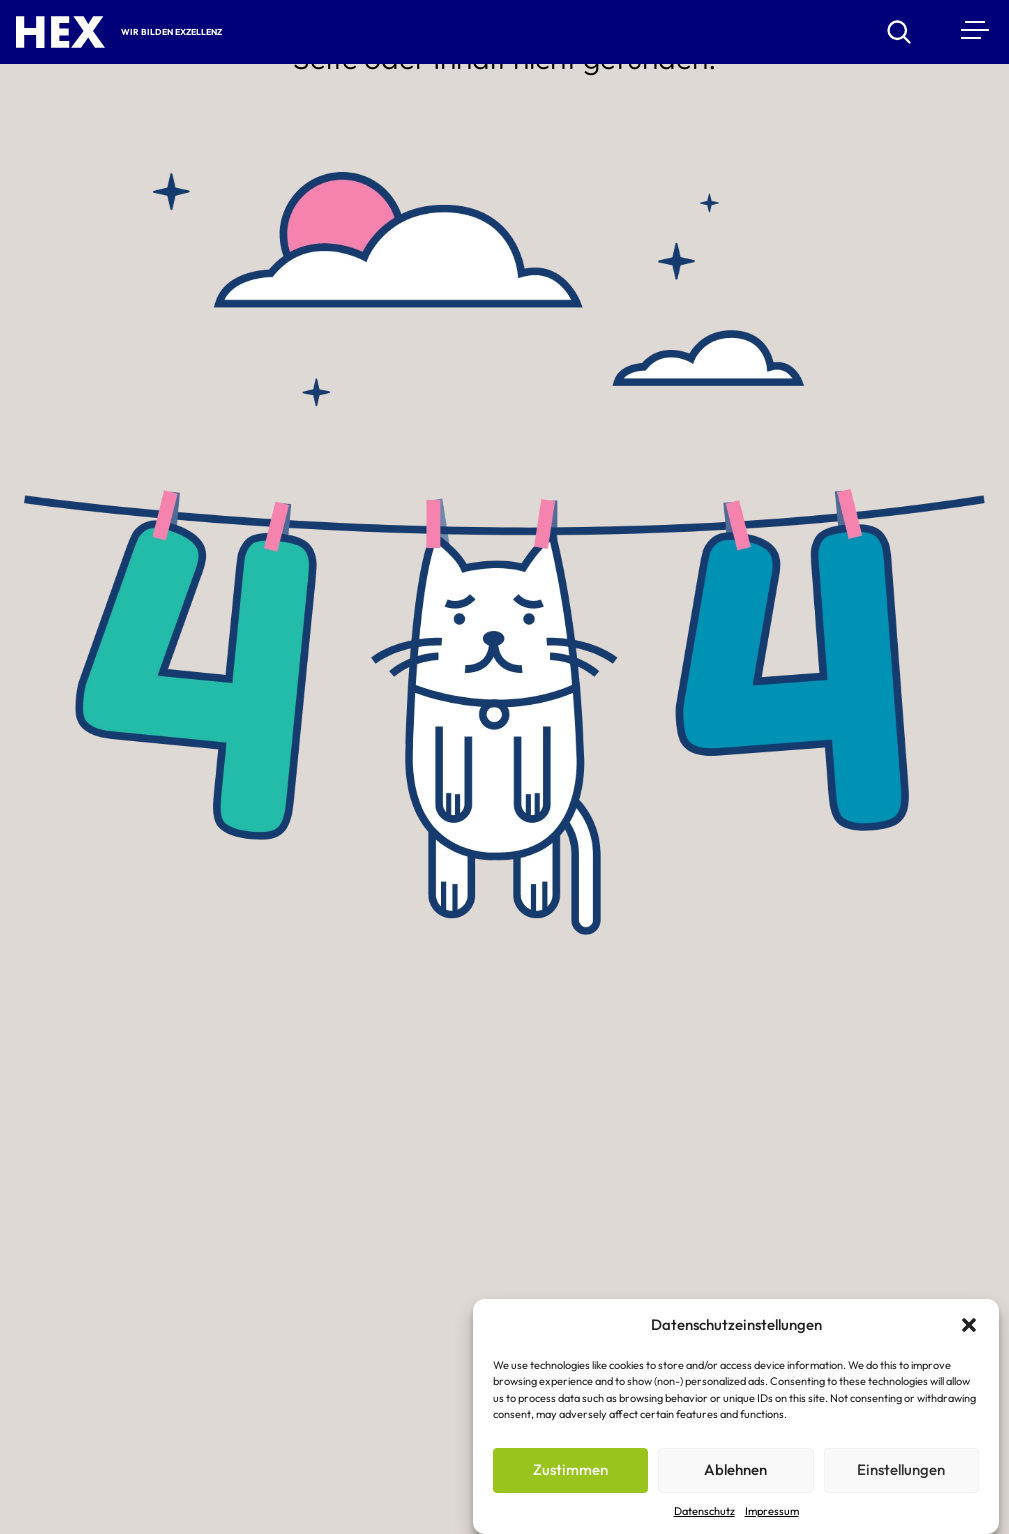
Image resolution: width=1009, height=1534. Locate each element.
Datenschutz (704, 1512)
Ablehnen (735, 1471)
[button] (969, 1327)
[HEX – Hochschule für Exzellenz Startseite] (60, 32)
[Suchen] (911, 32)
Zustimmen (570, 1471)
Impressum (772, 1512)
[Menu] (973, 29)
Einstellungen (901, 1471)
